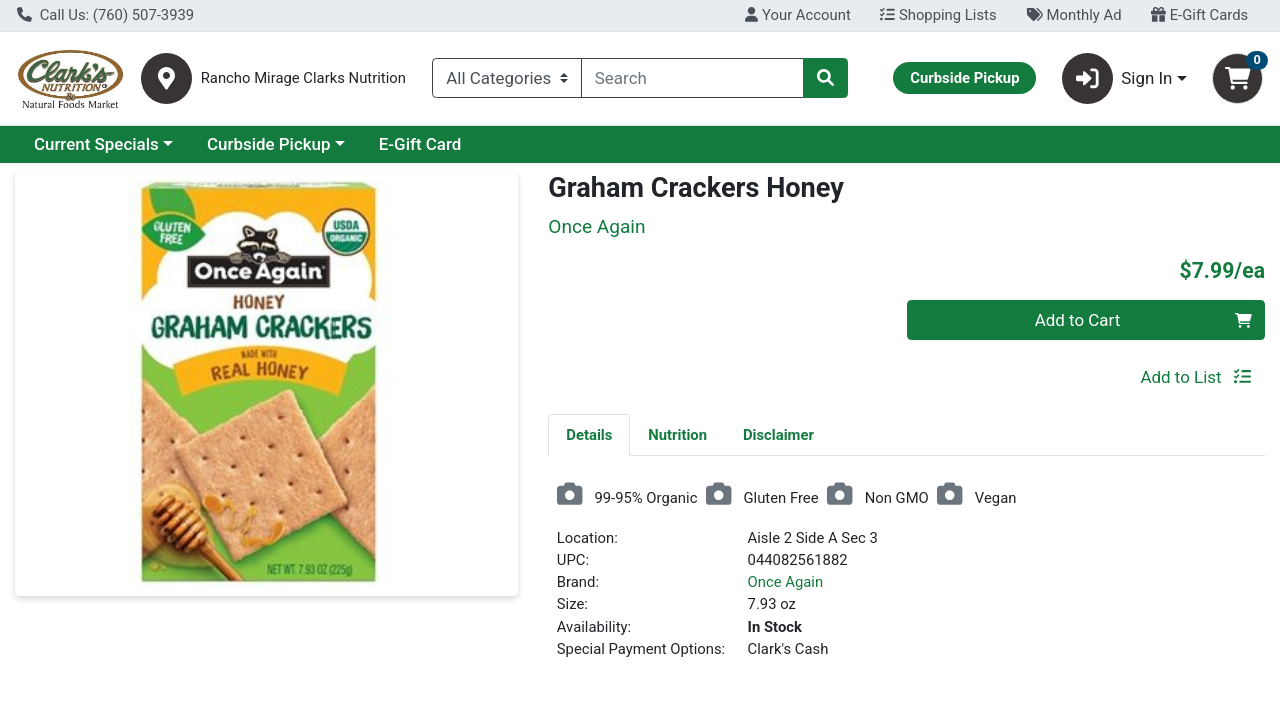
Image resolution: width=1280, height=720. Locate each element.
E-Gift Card (420, 144)
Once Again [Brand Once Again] (786, 582)
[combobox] (692, 78)
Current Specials (96, 144)
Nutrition (677, 435)
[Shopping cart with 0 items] (1237, 78)
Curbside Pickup (269, 144)
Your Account (797, 15)
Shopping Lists (938, 15)
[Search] (692, 78)
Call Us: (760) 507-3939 (105, 15)
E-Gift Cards (1199, 15)
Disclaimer (778, 435)
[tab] (589, 434)
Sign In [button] (1117, 78)
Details (589, 435)
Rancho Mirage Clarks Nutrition (303, 78)
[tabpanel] (906, 579)
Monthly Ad (1073, 15)
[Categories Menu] (507, 78)
